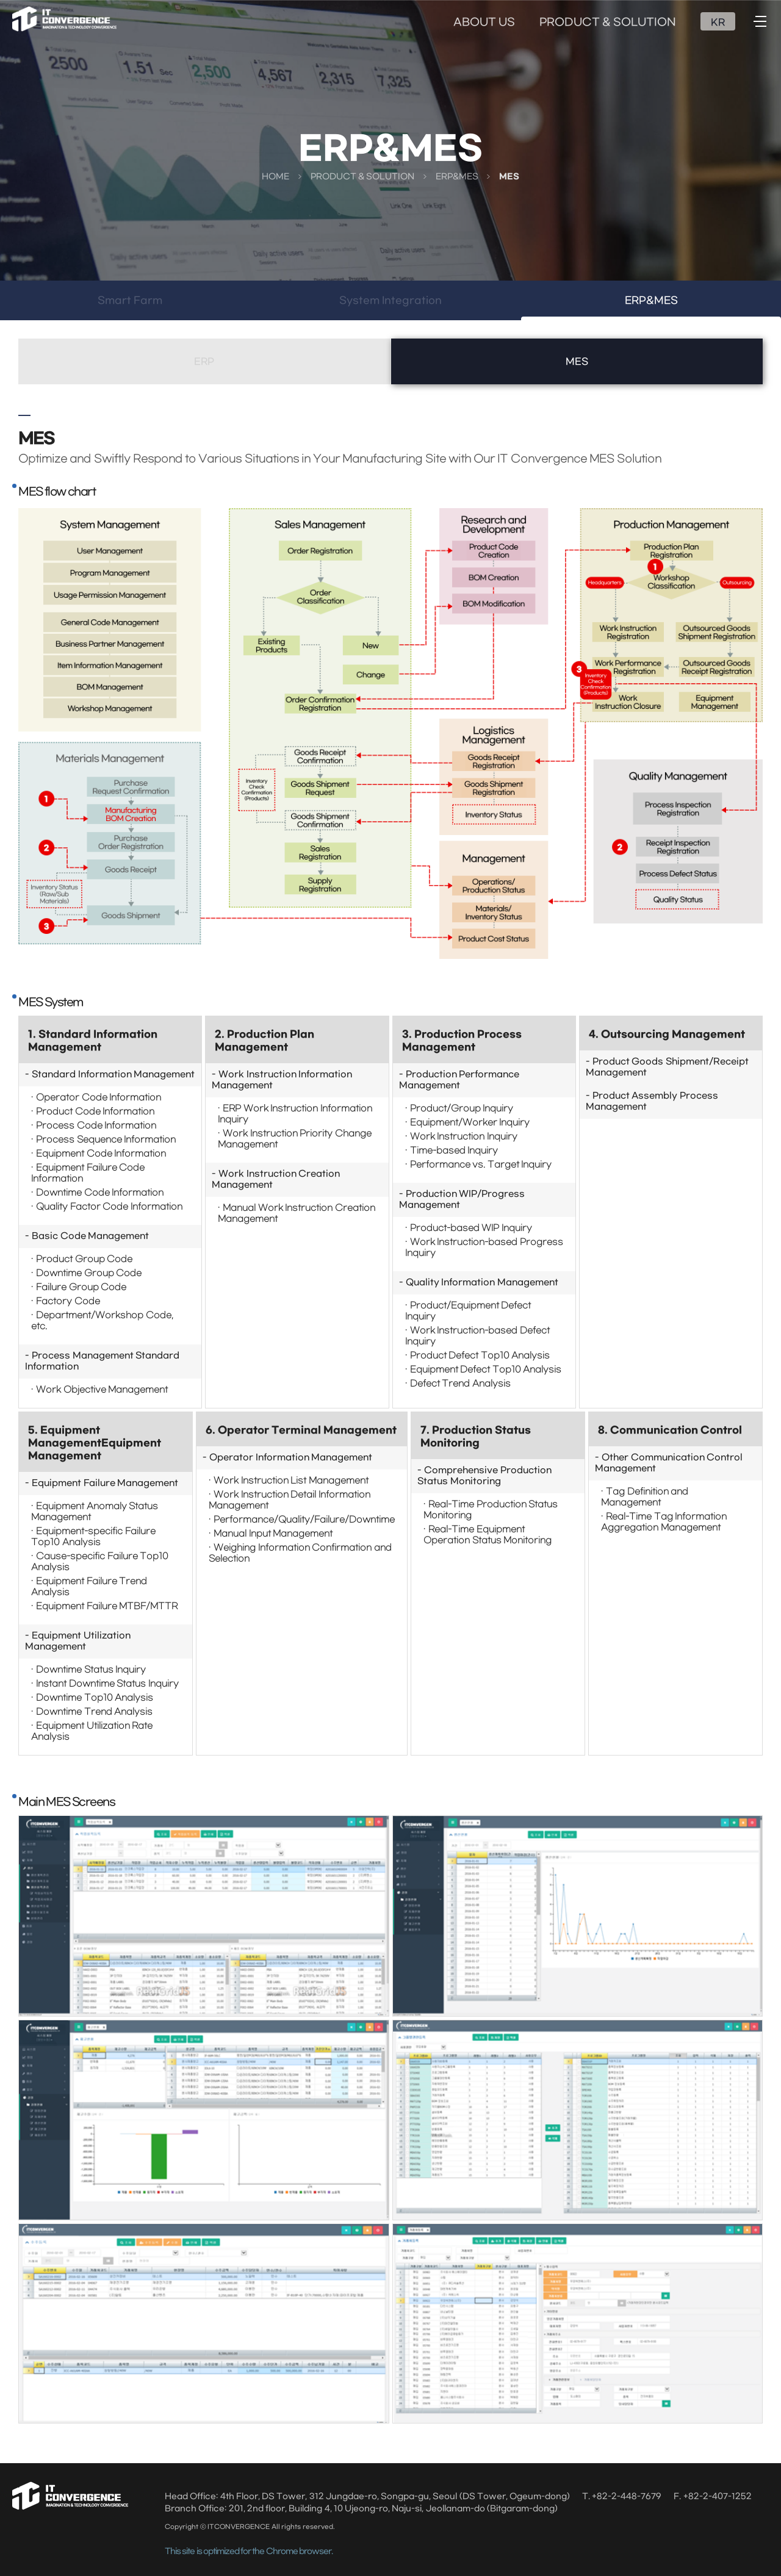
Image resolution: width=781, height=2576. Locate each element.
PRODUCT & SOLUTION (608, 22)
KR (718, 22)
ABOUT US (484, 22)
